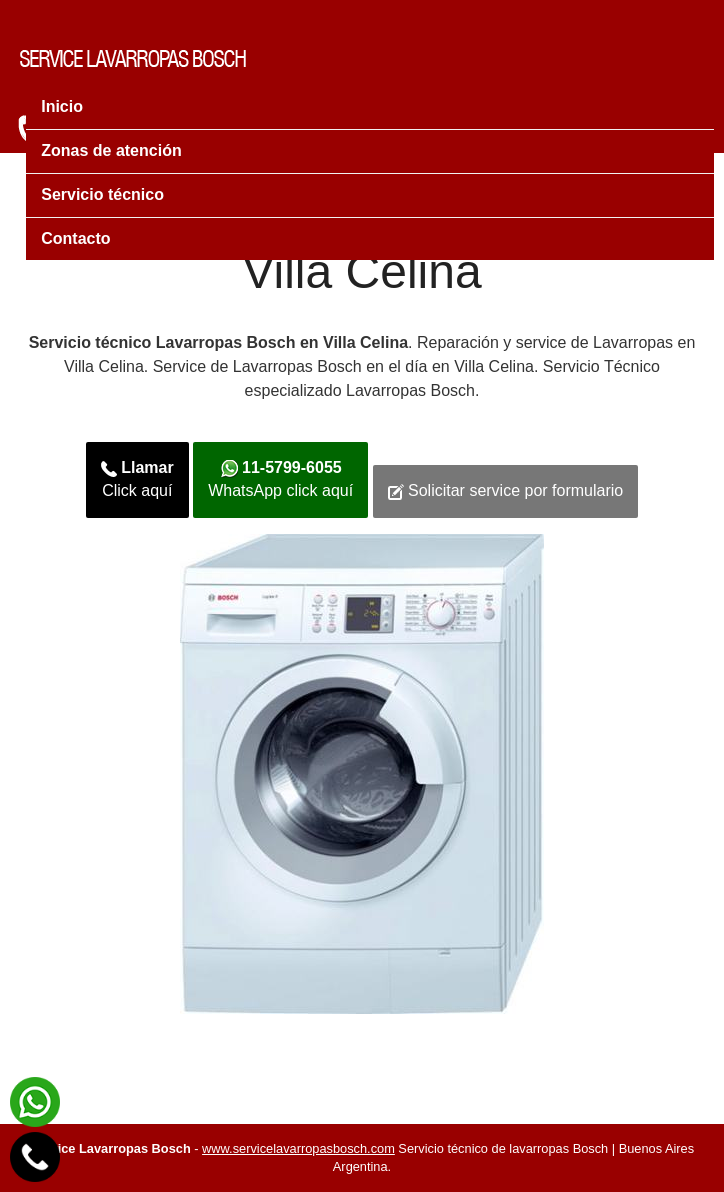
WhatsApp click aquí (280, 479)
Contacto (75, 238)
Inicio (62, 106)
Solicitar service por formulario (506, 491)
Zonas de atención (111, 150)
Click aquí (137, 479)
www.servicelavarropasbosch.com (298, 1148)
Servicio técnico (102, 194)
